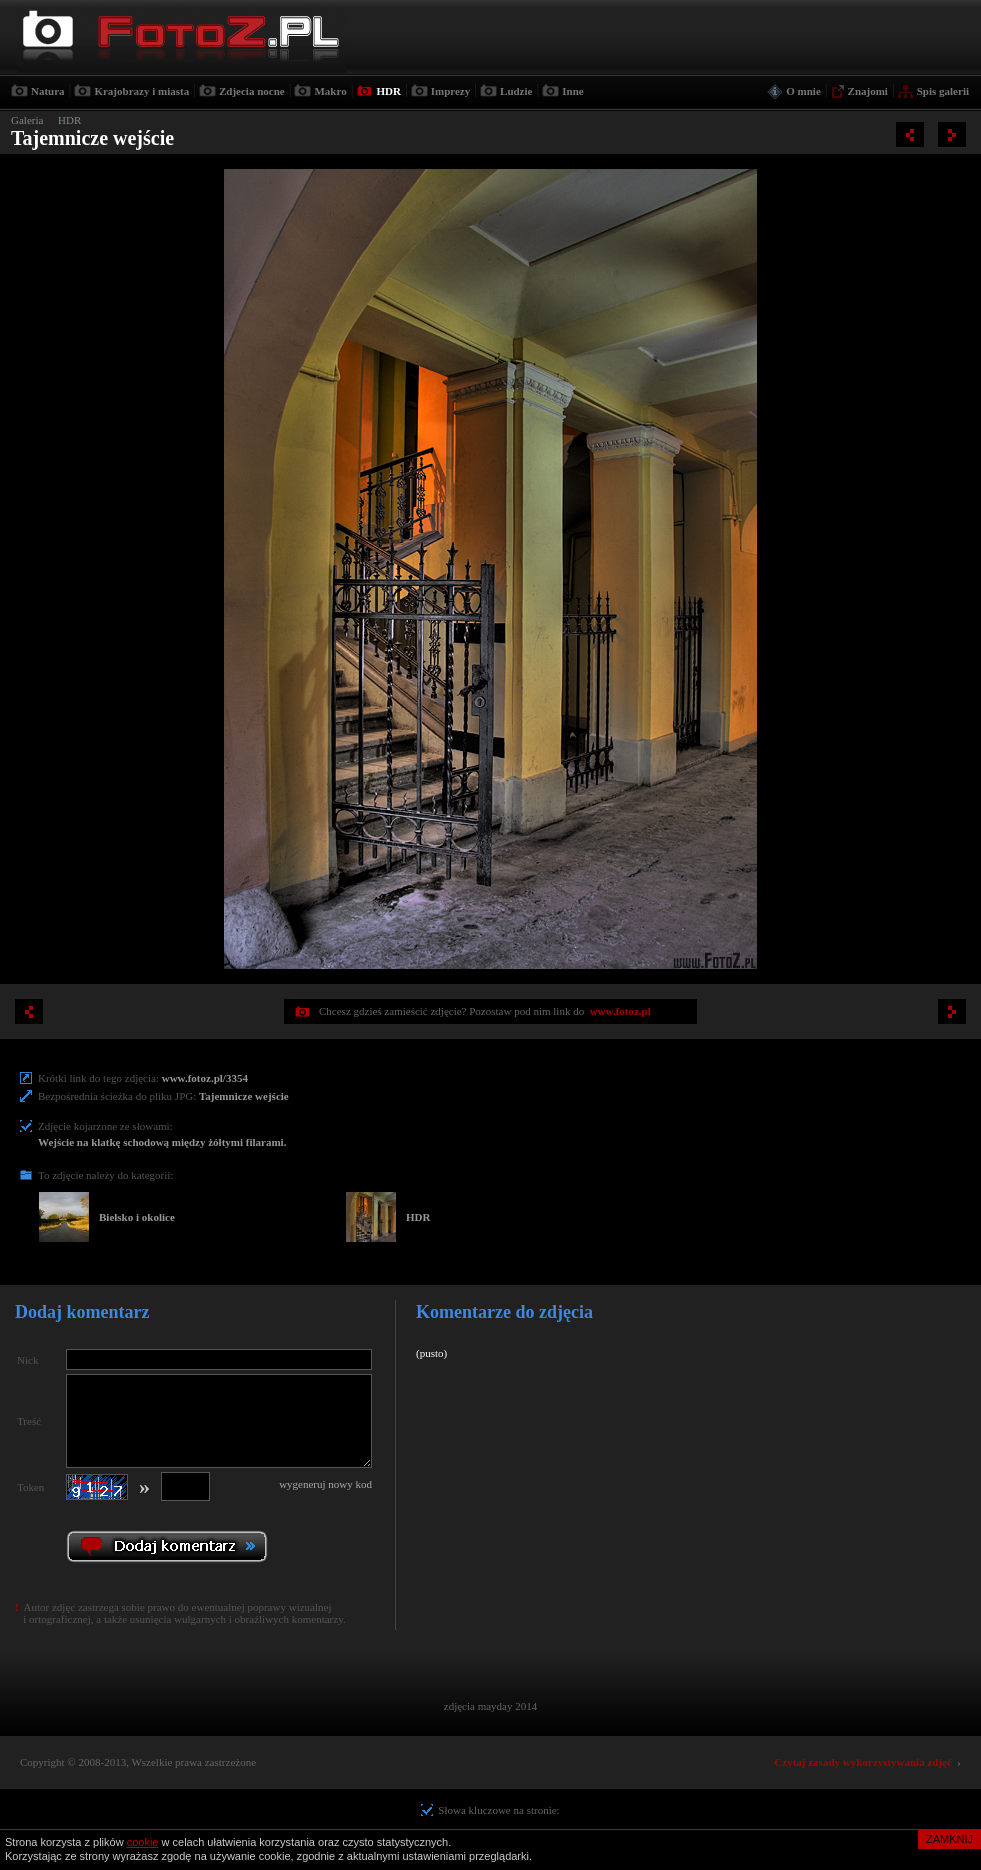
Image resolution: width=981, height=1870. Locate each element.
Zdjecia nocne (252, 91)
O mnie (803, 91)
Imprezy (451, 91)
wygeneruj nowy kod (325, 1484)
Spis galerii (943, 91)
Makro (330, 91)
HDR (388, 91)
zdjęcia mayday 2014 (490, 1706)
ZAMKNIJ (949, 1839)
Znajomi (868, 91)
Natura (48, 91)
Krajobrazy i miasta (141, 91)
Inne (572, 91)
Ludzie (516, 91)
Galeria (27, 120)
